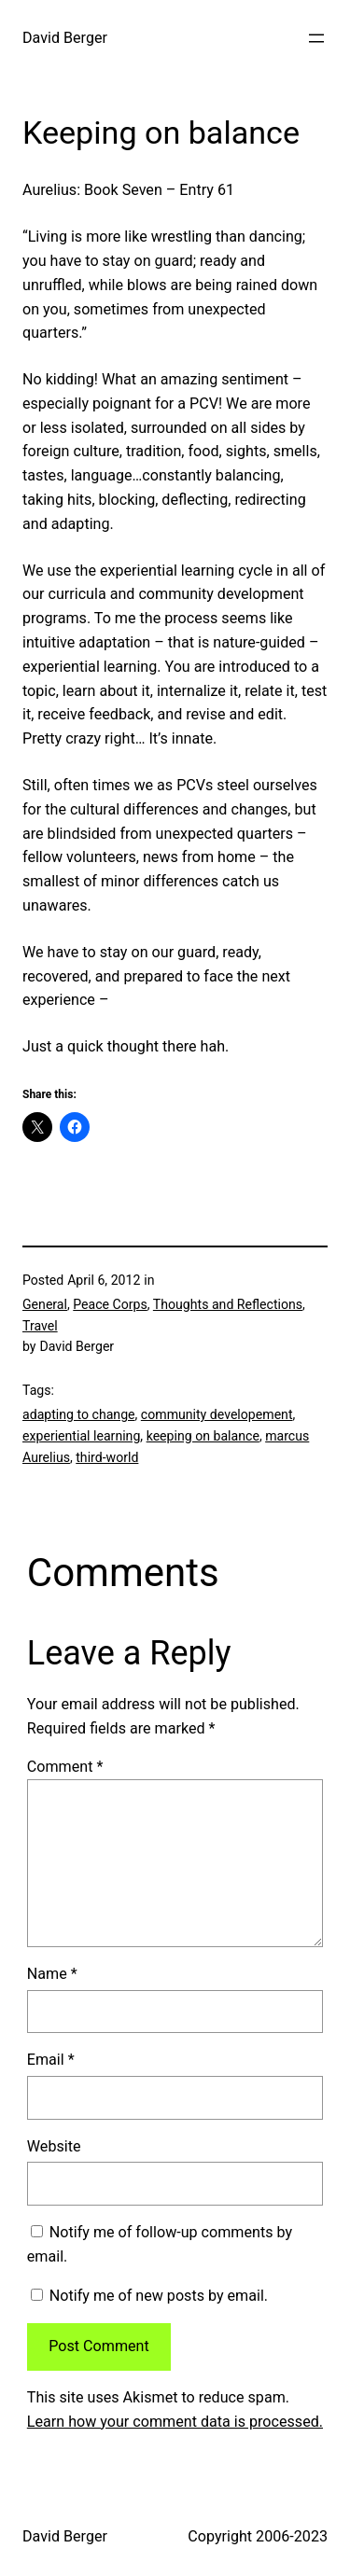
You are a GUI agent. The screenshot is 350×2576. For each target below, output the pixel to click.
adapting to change (78, 1414)
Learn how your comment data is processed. (175, 2421)
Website (54, 2146)
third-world (107, 1457)
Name (52, 1974)
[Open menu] (316, 38)
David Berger (64, 38)
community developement (217, 1414)
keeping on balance (203, 1435)
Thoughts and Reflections (227, 1304)
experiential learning (81, 1435)
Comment (65, 1766)
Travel (40, 1325)
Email (51, 2059)
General (44, 1304)
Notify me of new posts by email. (158, 2295)
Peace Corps (110, 1304)
